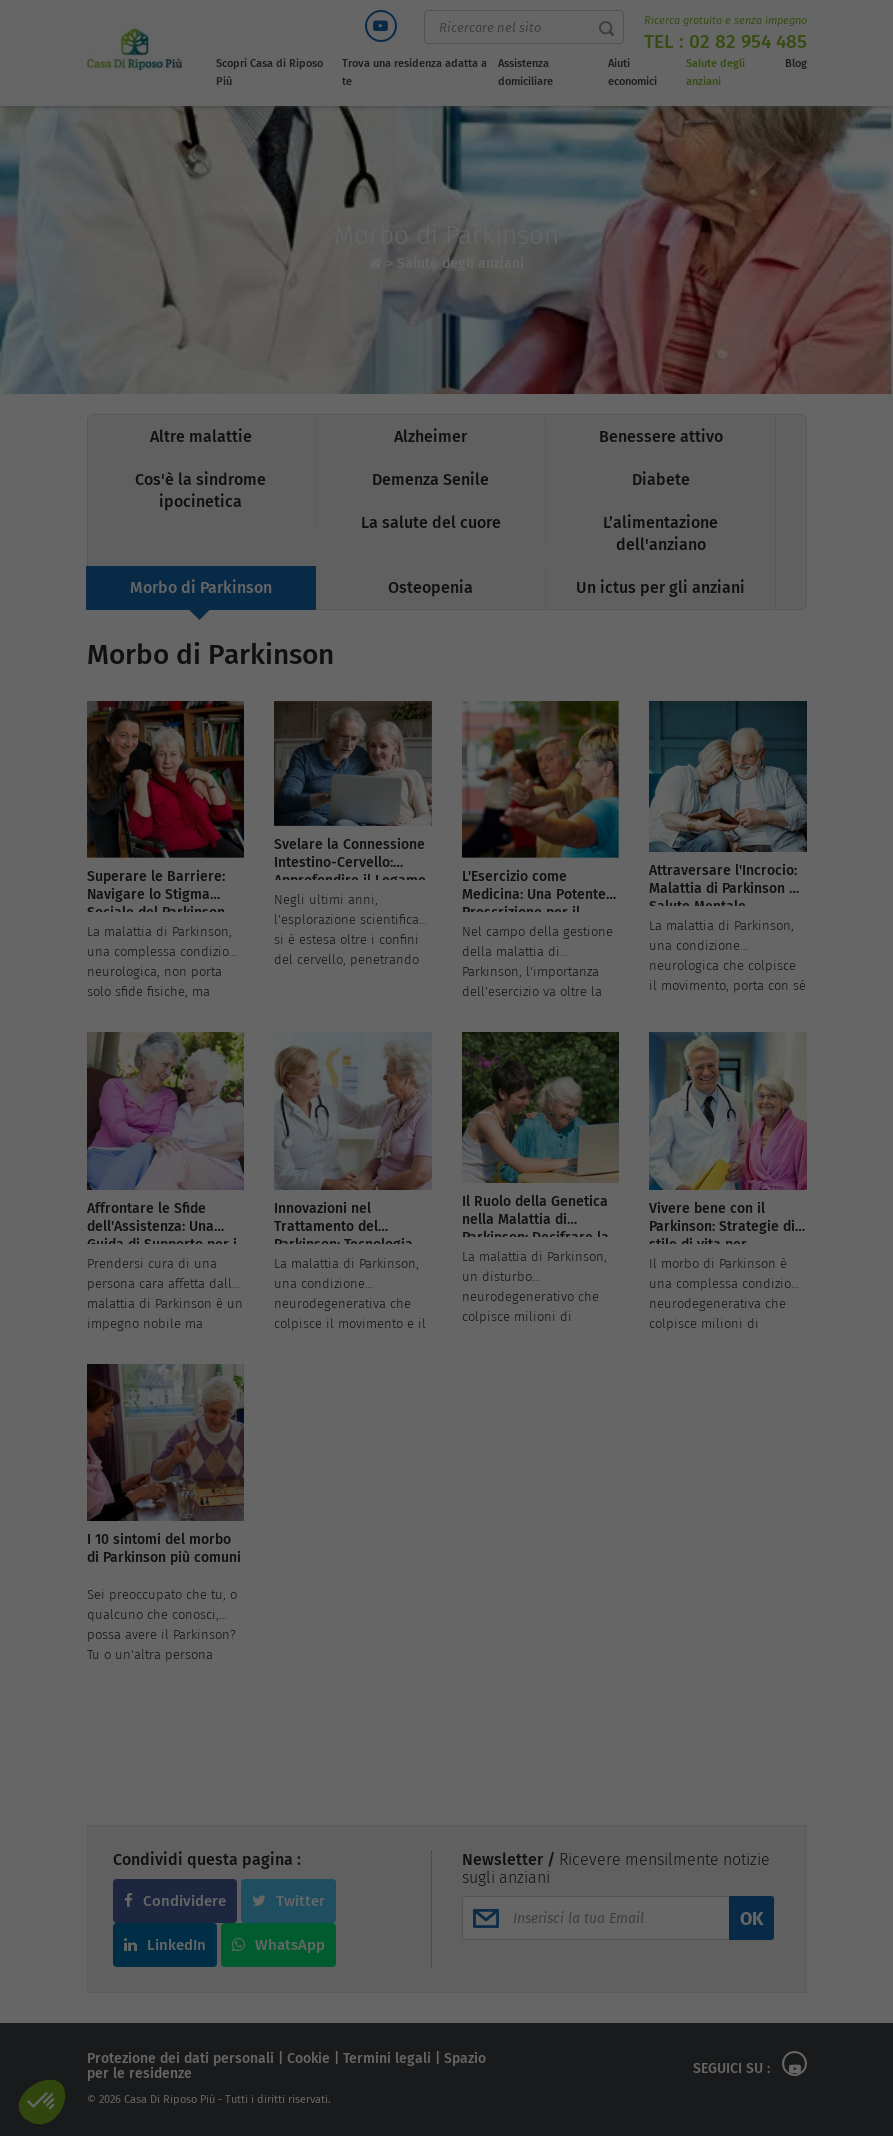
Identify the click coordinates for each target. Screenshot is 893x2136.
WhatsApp (278, 1945)
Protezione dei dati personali (180, 2058)
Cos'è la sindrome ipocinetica (200, 490)
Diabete (661, 479)
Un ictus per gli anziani (660, 587)
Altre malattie (201, 436)
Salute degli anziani (715, 72)
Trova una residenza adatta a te (414, 72)
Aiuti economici (632, 72)
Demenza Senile (430, 479)
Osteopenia (430, 587)
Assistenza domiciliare (525, 72)
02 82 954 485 (748, 41)
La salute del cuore (431, 522)
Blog (796, 63)
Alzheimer (430, 436)
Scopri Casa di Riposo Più (269, 72)
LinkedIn (165, 1945)
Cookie (308, 2058)
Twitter (288, 1901)
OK (751, 1919)
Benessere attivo (661, 436)
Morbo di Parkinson (201, 587)
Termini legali (387, 2058)
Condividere (175, 1901)
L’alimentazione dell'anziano (660, 533)
